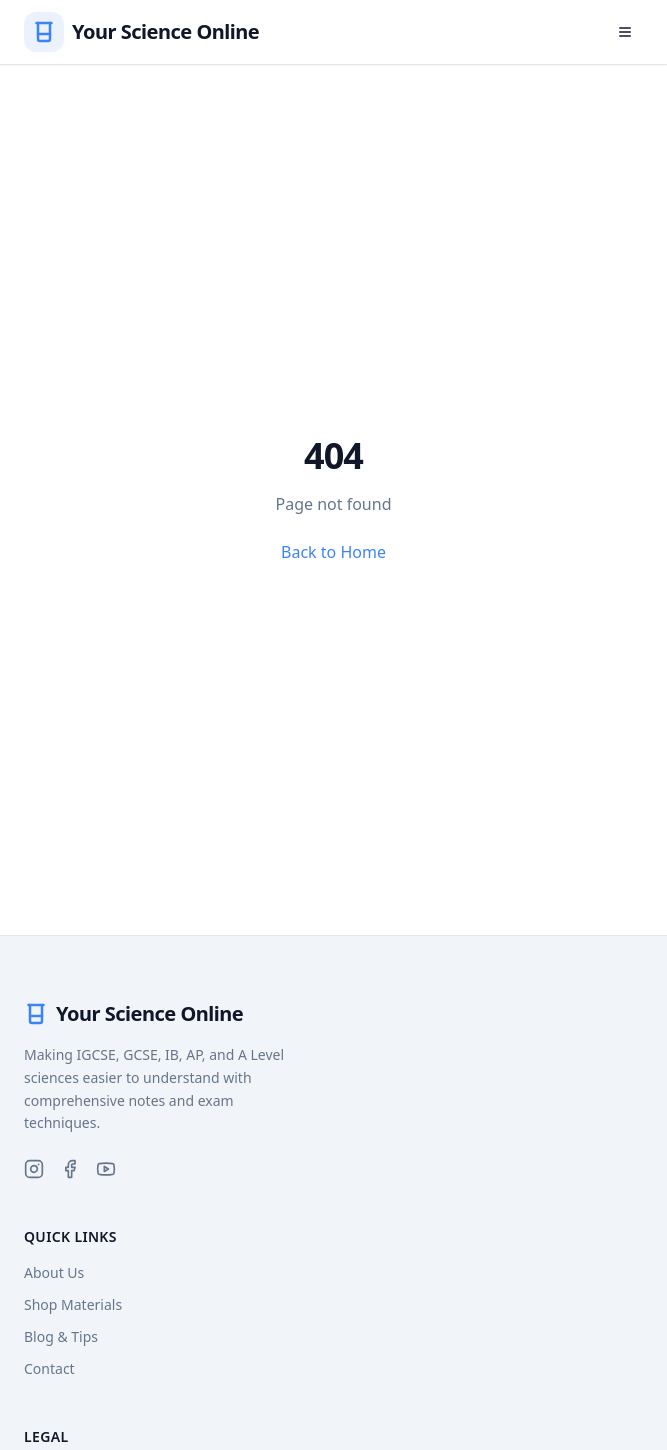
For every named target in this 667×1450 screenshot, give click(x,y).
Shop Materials (73, 1304)
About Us (54, 1272)
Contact (49, 1368)
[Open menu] (625, 32)
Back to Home (333, 552)
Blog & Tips (61, 1336)
